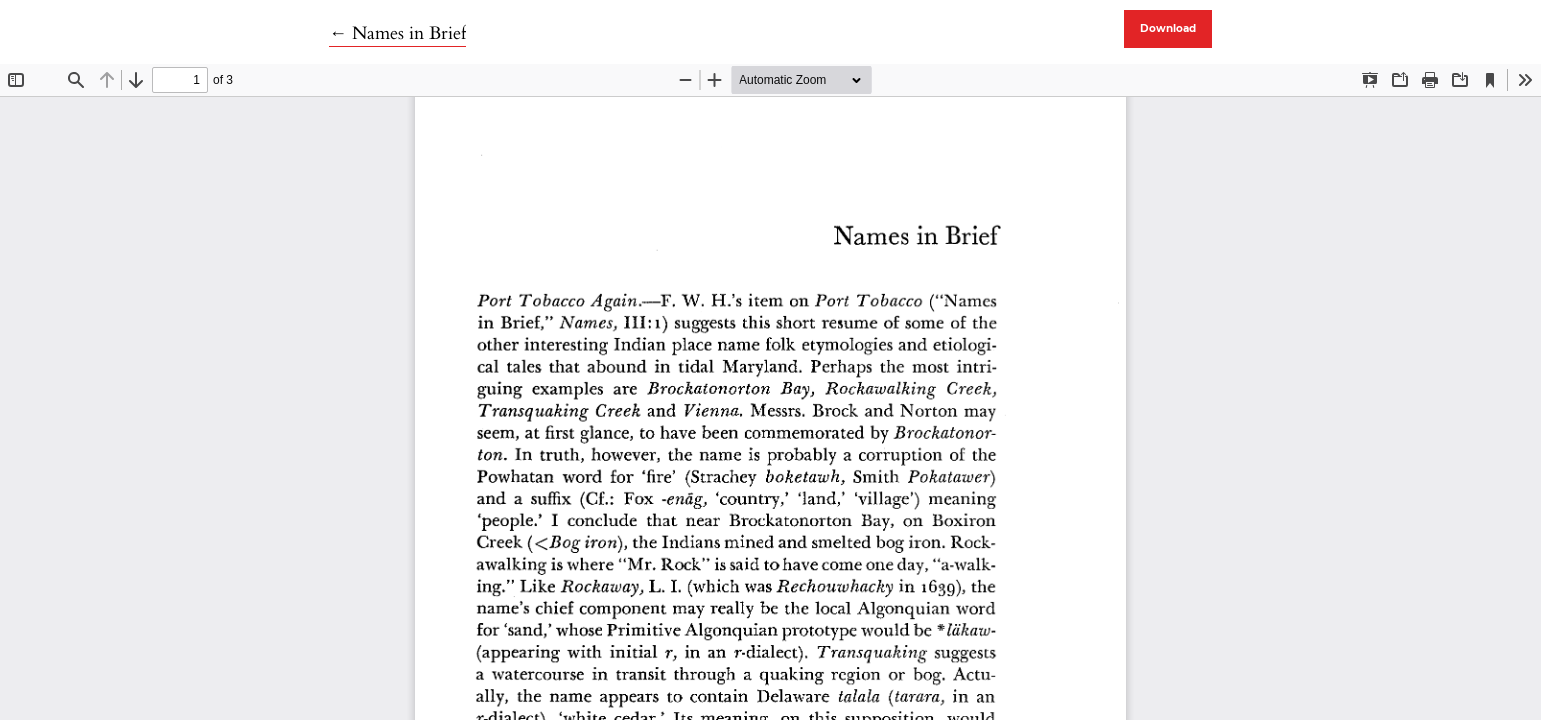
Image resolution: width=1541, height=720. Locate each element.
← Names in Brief (397, 33)
